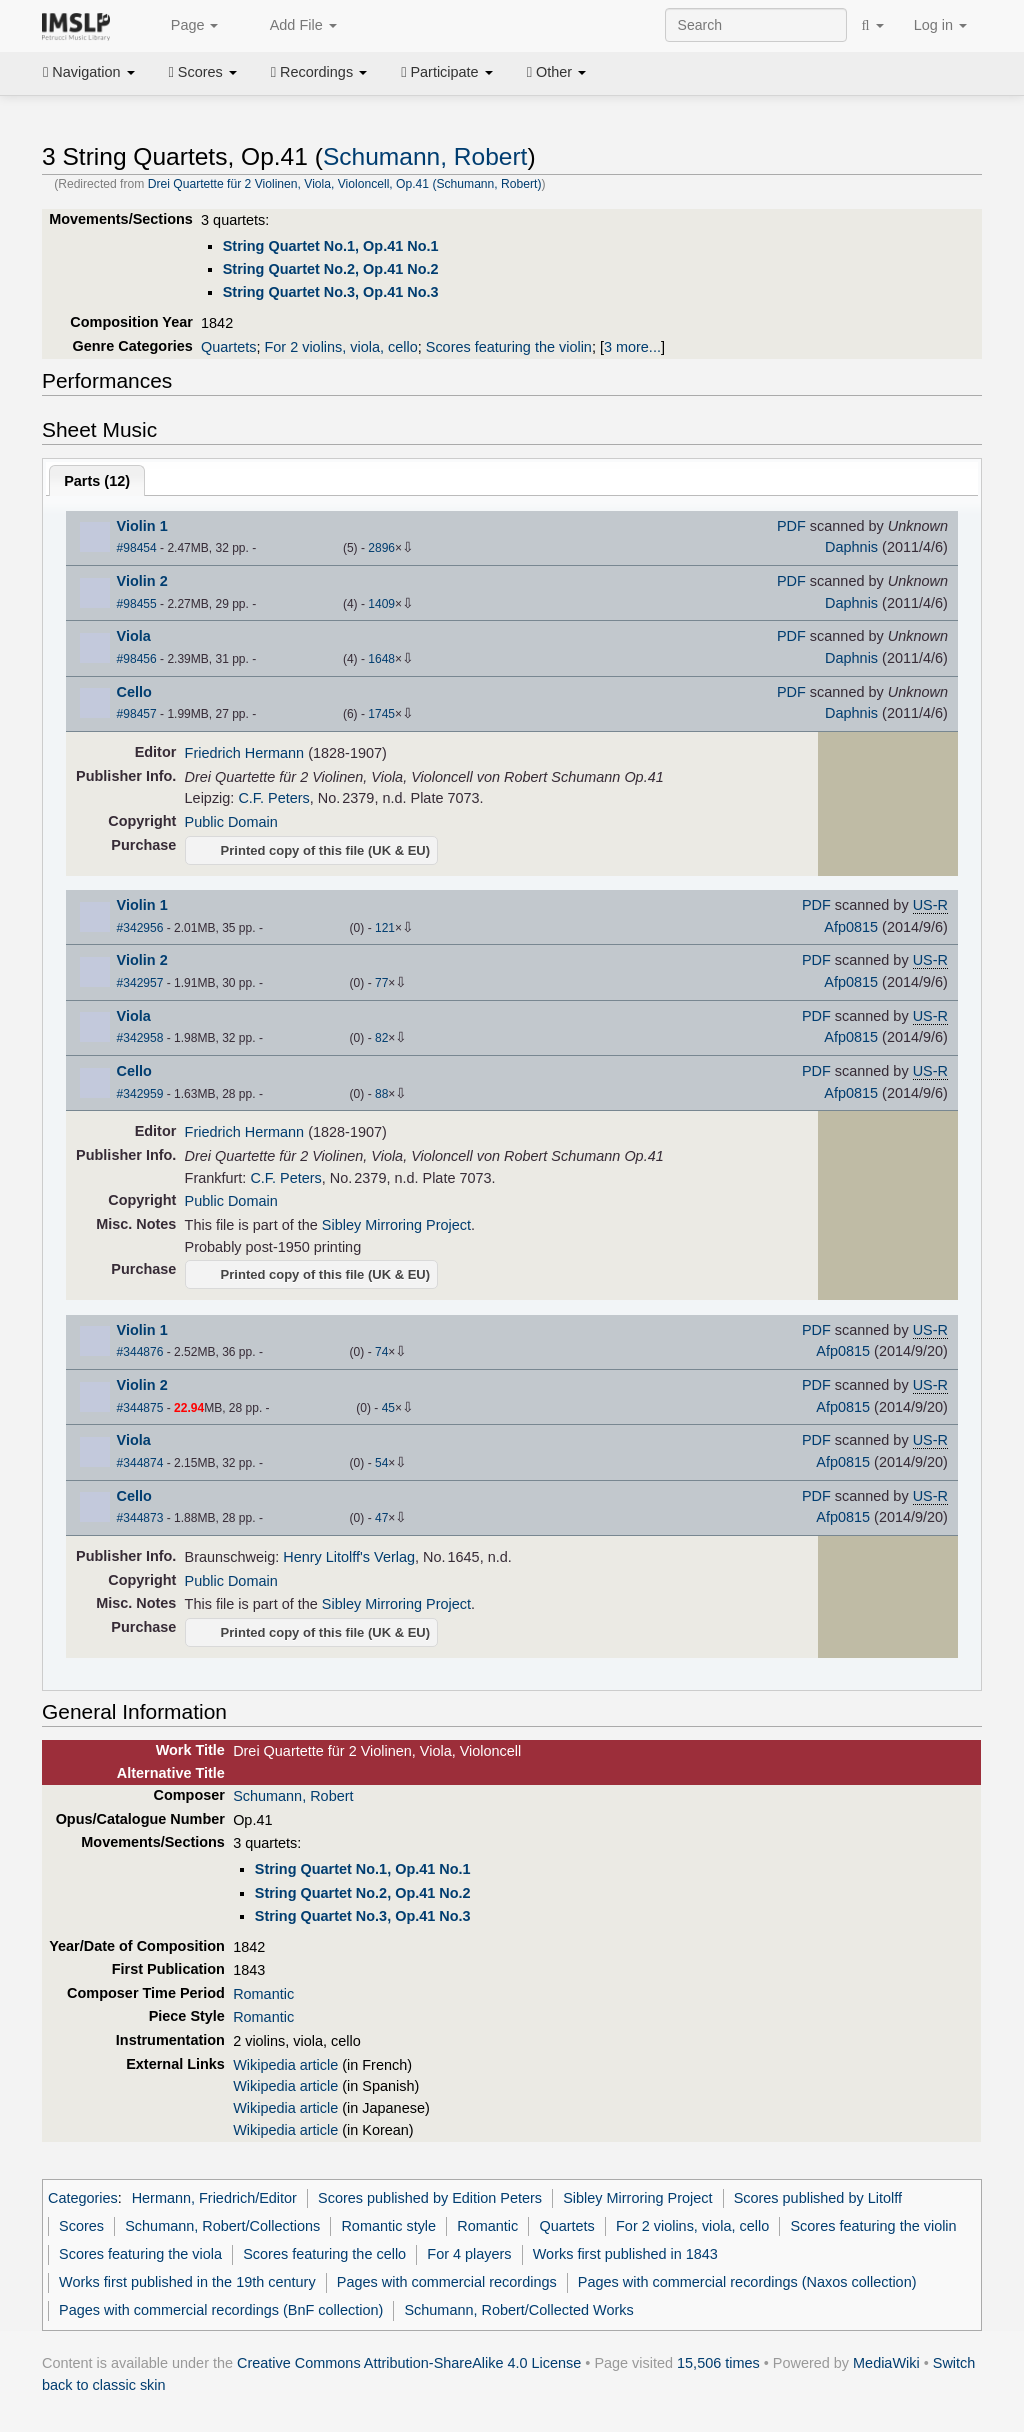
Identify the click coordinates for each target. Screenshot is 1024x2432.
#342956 (140, 928)
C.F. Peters (273, 798)
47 (381, 1518)
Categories (83, 2198)
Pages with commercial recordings (447, 2282)
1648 (381, 659)
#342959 (140, 1094)
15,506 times (718, 2363)
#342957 (140, 983)
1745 (381, 714)
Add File (292, 26)
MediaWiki (886, 2363)
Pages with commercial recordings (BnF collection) (221, 2310)
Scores (203, 72)
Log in (940, 25)
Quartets (228, 347)
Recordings (319, 72)
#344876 (140, 1352)
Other (556, 72)
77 (381, 983)
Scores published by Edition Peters (430, 2198)
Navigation (89, 72)
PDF (791, 526)
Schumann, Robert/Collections (222, 2226)
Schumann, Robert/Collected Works (518, 2310)
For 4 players (469, 2254)
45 (388, 1408)
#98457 (137, 714)
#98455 (137, 604)
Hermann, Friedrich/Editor (214, 2198)
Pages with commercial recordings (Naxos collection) (747, 2282)
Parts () (97, 481)
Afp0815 (851, 927)
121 (385, 928)
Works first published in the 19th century (187, 2282)
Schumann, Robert (425, 156)
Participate (447, 72)
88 (381, 1094)
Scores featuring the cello (324, 2254)
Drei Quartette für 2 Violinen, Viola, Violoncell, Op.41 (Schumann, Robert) (345, 184)
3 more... (632, 347)
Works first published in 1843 (625, 2254)
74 (381, 1352)
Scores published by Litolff (818, 2198)
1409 (381, 604)
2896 (381, 548)
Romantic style (388, 2226)
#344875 (140, 1408)
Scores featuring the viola (140, 2254)
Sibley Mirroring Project (396, 1225)
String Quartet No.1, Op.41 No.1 (331, 246)
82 (381, 1038)
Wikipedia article (285, 2065)
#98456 (137, 659)
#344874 (140, 1463)
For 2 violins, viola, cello (340, 347)
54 (381, 1463)
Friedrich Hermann (245, 753)
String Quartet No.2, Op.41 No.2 (331, 269)
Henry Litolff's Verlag (349, 1557)
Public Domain (231, 822)
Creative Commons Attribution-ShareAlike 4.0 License (409, 2363)
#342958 (140, 1038)
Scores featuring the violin (509, 347)
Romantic (263, 1994)
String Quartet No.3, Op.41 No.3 (331, 292)
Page (184, 26)
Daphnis (851, 547)
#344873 (140, 1518)
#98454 (137, 548)
